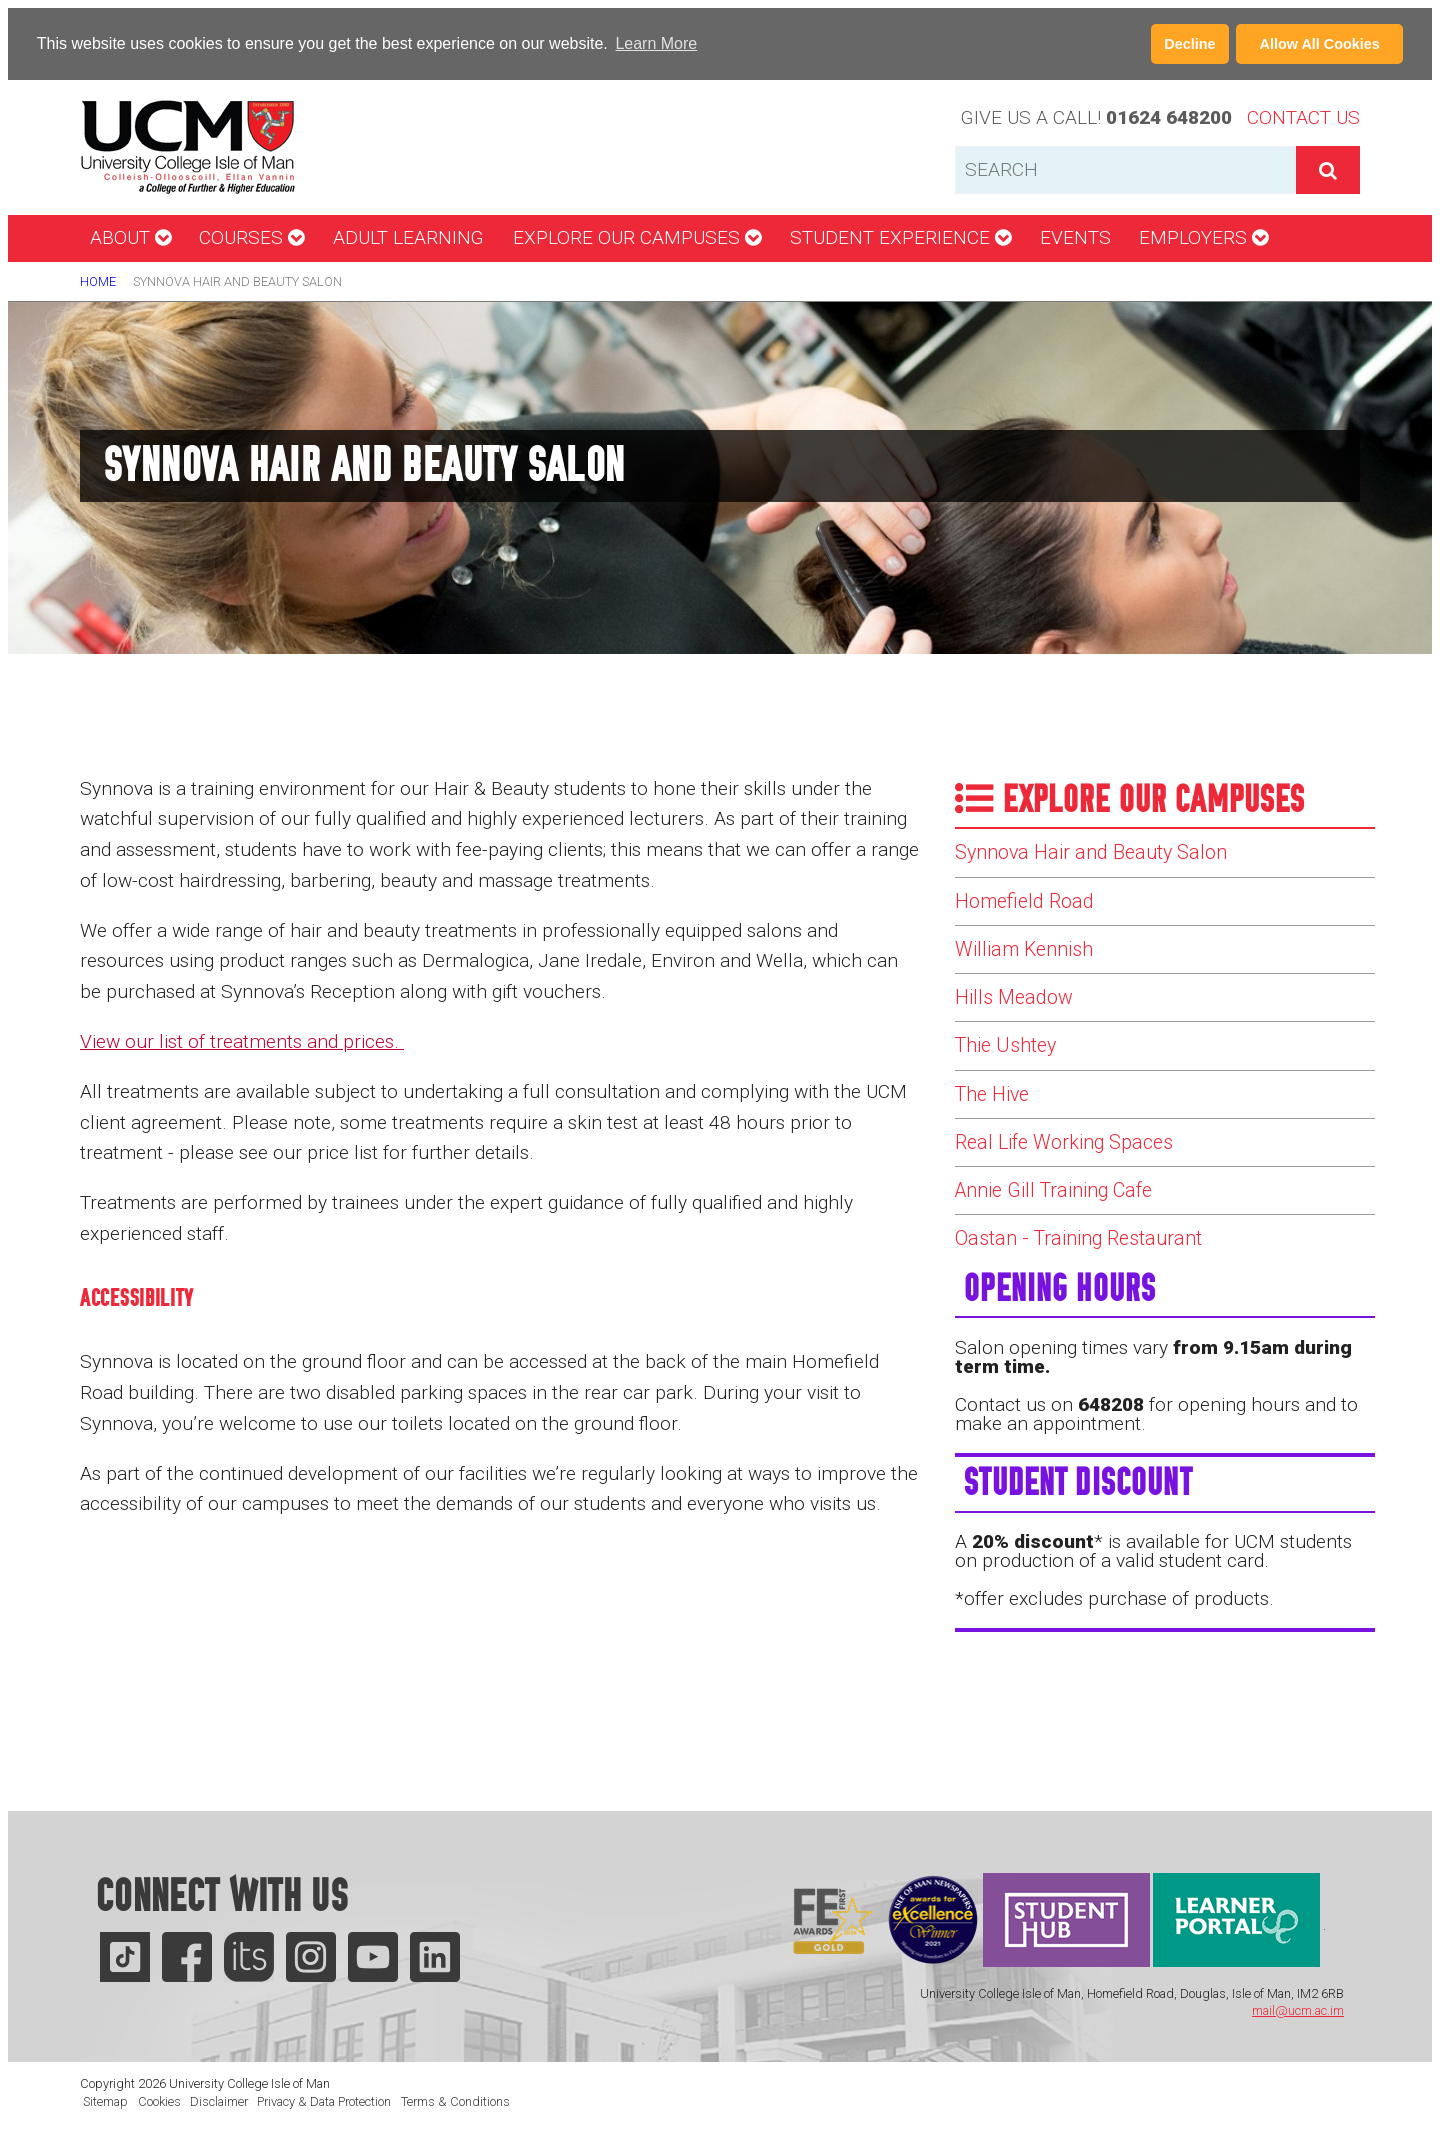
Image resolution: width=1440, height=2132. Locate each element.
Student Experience (900, 237)
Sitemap (105, 2100)
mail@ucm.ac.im (1298, 2010)
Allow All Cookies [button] (1320, 44)
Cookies (159, 2100)
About (130, 237)
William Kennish (1033, 965)
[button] (708, 45)
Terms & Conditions (455, 2100)
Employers (1203, 237)
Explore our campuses (637, 237)
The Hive (997, 1129)
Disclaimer (219, 2100)
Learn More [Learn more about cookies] (656, 43)
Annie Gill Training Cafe (1069, 1239)
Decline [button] (1189, 44)
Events (1075, 237)
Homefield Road (1031, 910)
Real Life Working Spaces (1077, 1184)
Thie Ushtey (1013, 1074)
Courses (251, 237)
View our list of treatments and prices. (242, 1041)
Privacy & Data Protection (324, 2100)
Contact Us (1303, 117)
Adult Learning (408, 237)
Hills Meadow (1019, 1020)
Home (98, 281)
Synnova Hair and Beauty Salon (1107, 855)
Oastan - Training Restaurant (1096, 1293)
